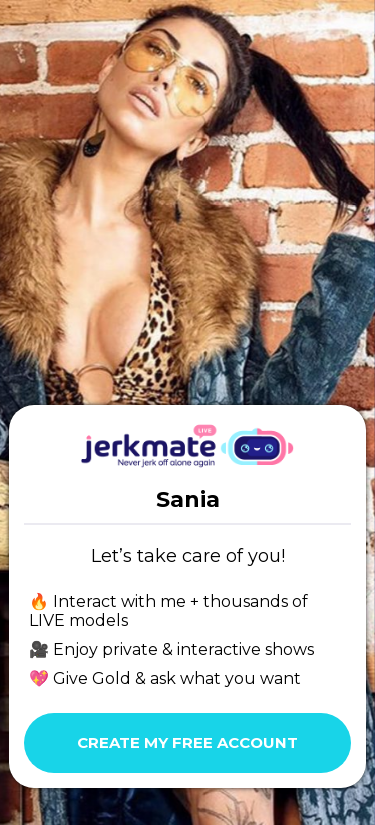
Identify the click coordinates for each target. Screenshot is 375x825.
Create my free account (187, 742)
